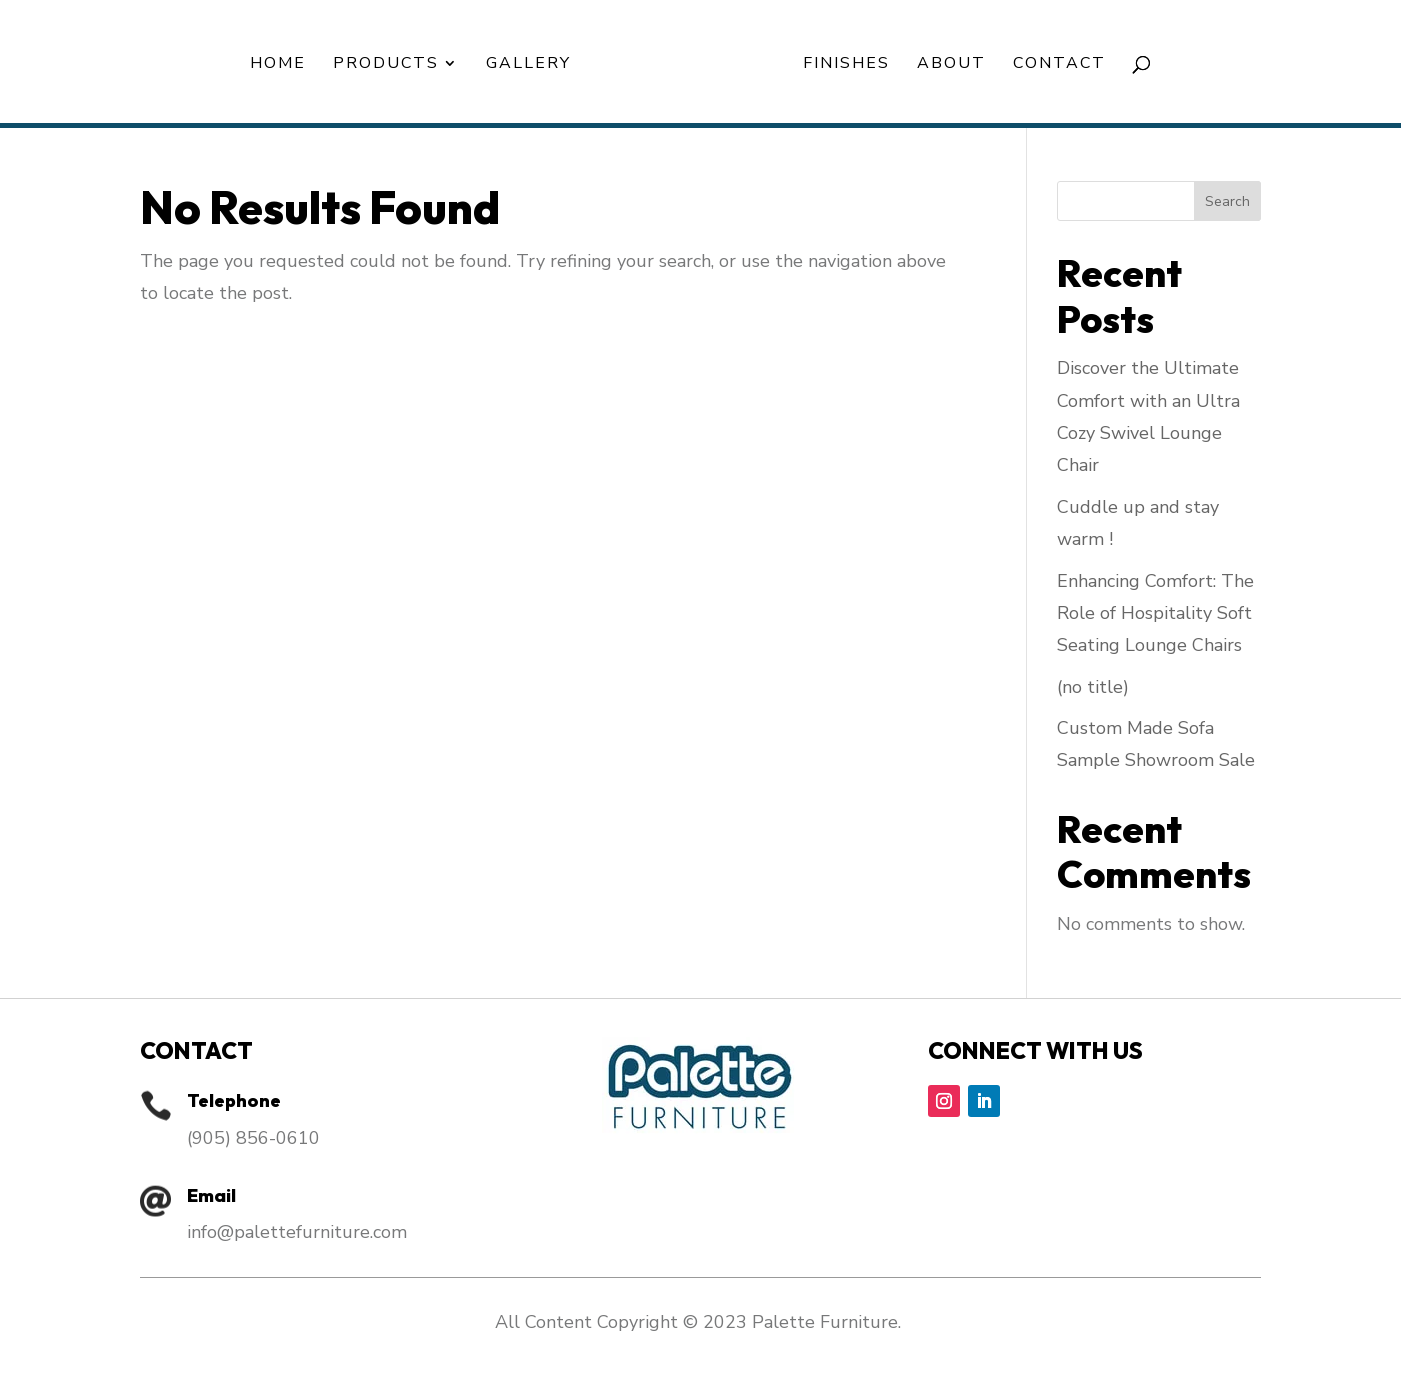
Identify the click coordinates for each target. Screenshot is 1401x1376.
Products (386, 65)
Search (1227, 201)
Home (278, 65)
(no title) (1093, 687)
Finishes (846, 65)
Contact (1059, 65)
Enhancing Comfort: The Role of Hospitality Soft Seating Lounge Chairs (1155, 613)
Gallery (528, 65)
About (951, 65)
